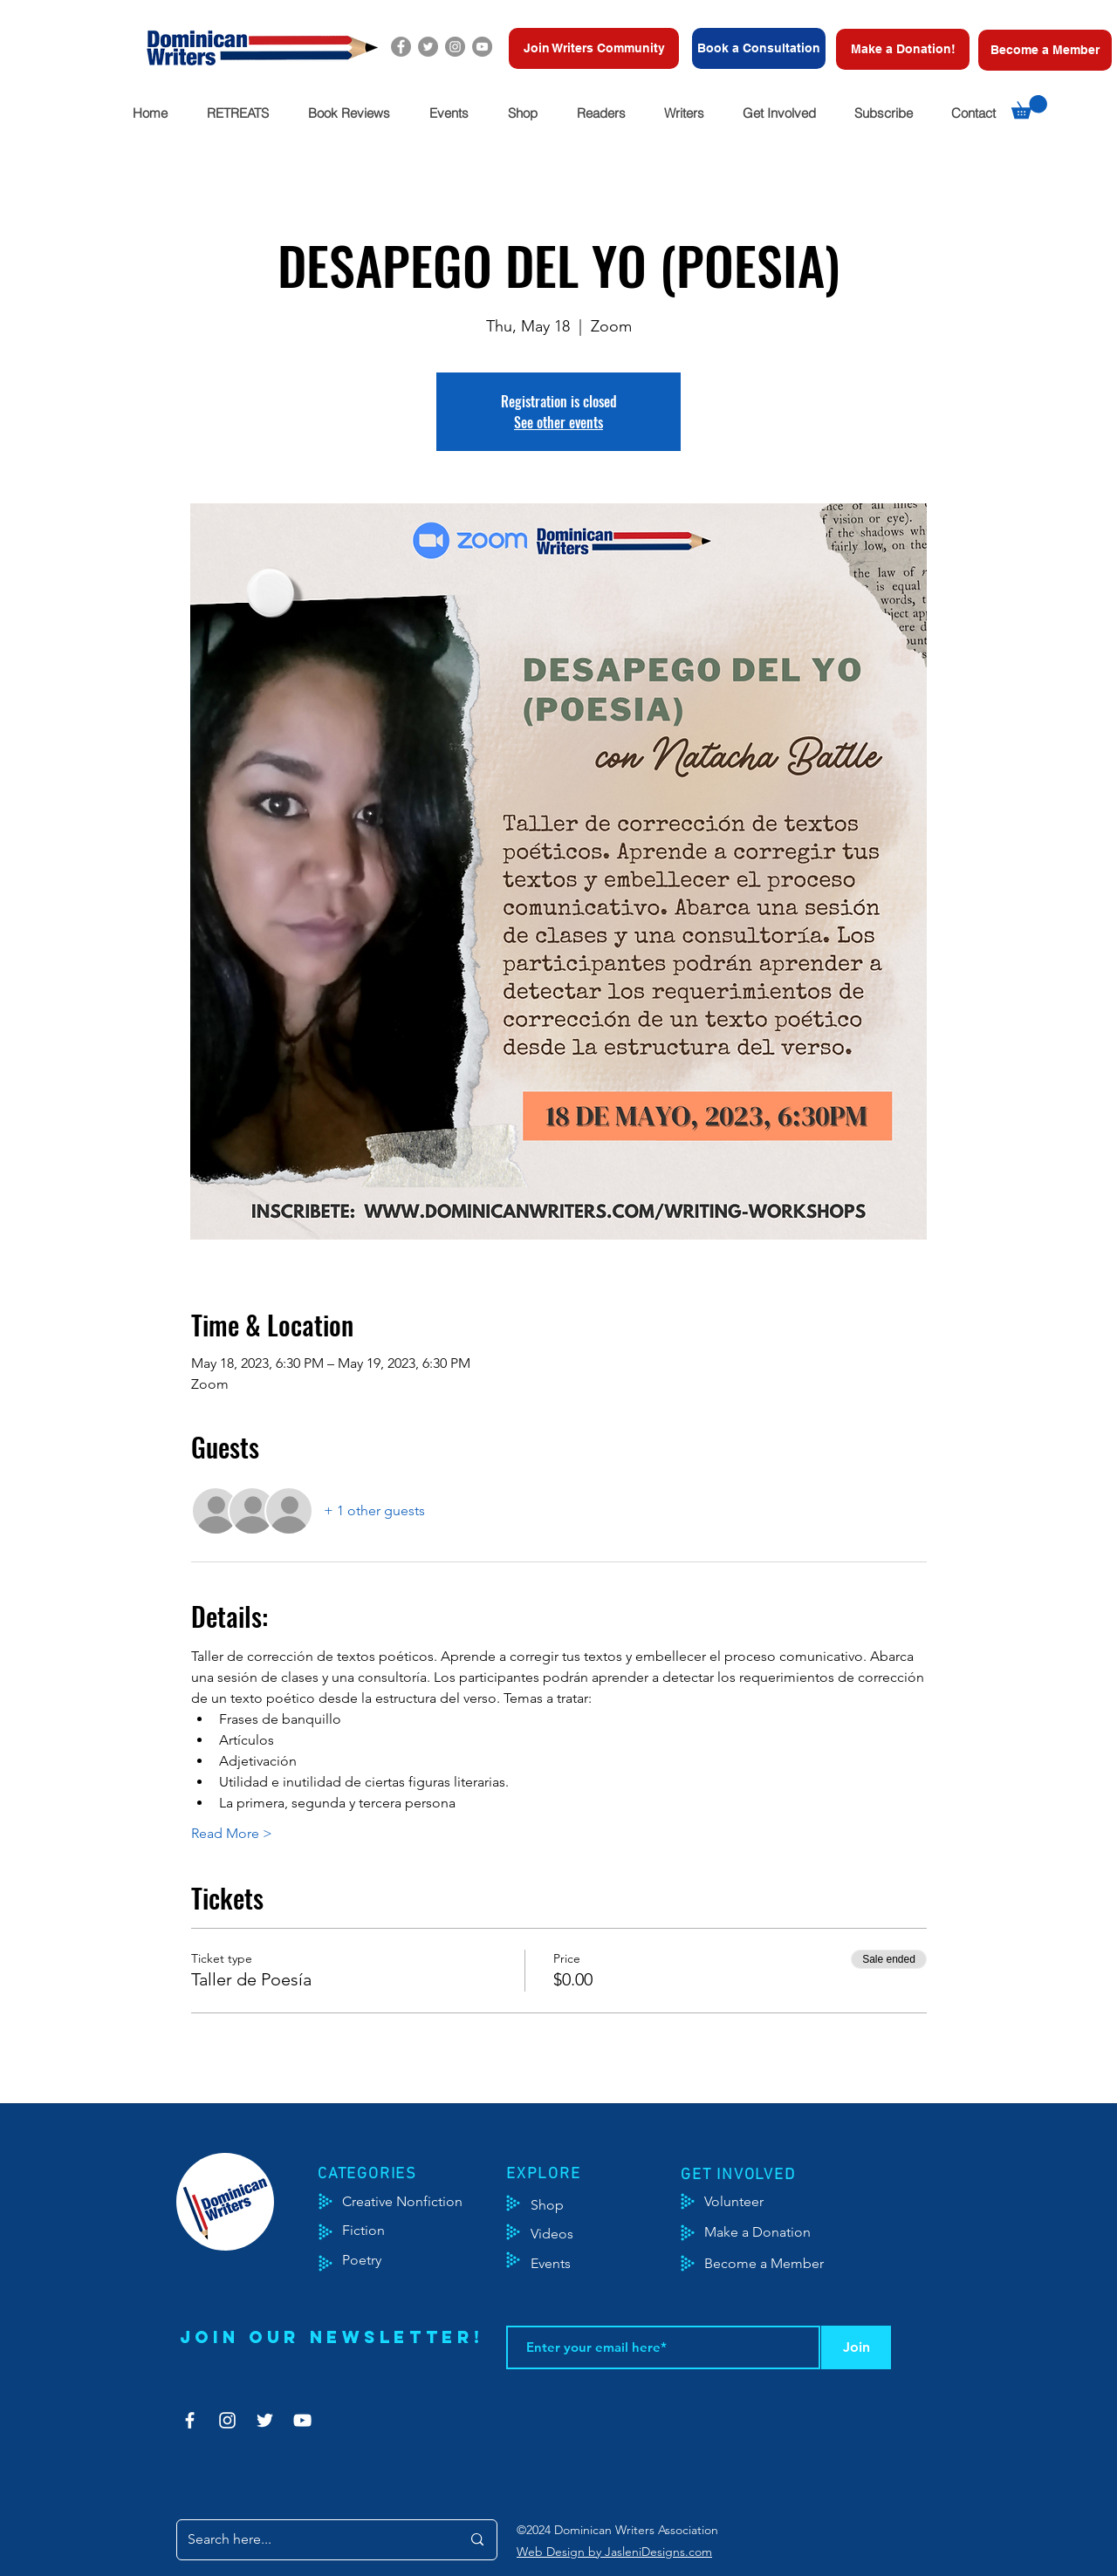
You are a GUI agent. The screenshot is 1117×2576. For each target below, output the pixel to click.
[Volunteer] (742, 2201)
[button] (237, 113)
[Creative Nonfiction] (425, 2201)
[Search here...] (311, 2539)
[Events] (602, 2263)
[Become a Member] (1045, 50)
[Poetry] (376, 2260)
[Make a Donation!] (903, 49)
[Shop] (574, 2205)
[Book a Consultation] (759, 48)
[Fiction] (376, 2230)
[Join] (856, 2347)
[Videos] (565, 2234)
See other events (558, 422)
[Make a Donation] (777, 2232)
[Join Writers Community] (594, 48)
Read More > (231, 1833)
